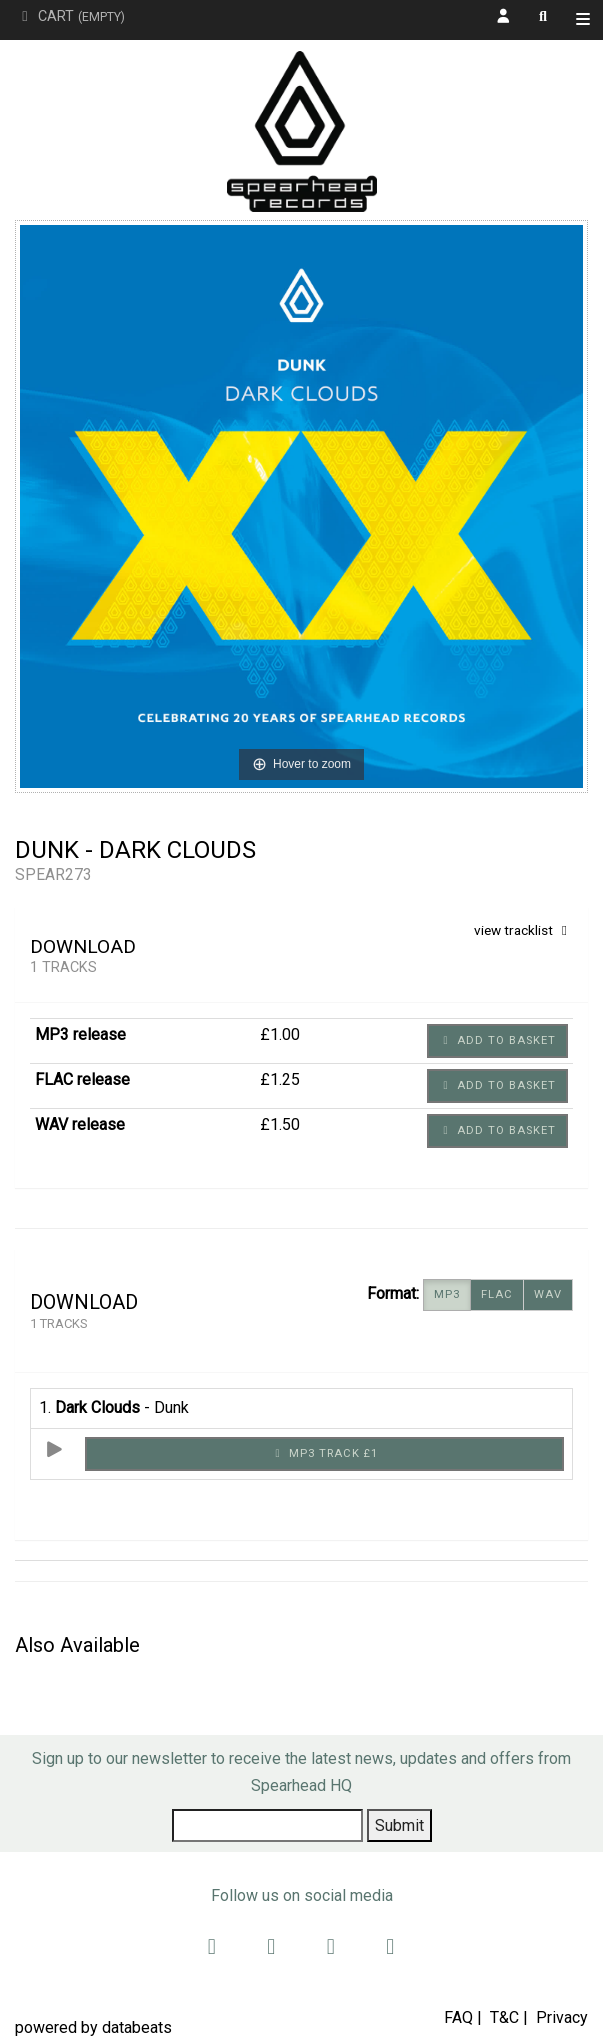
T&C (504, 2017)
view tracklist (523, 930)
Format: (393, 1293)
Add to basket (497, 1040)
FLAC (497, 1295)
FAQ (458, 2017)
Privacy (562, 2017)
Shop (588, 22)
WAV (548, 1295)
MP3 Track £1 (324, 1453)
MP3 (447, 1295)
